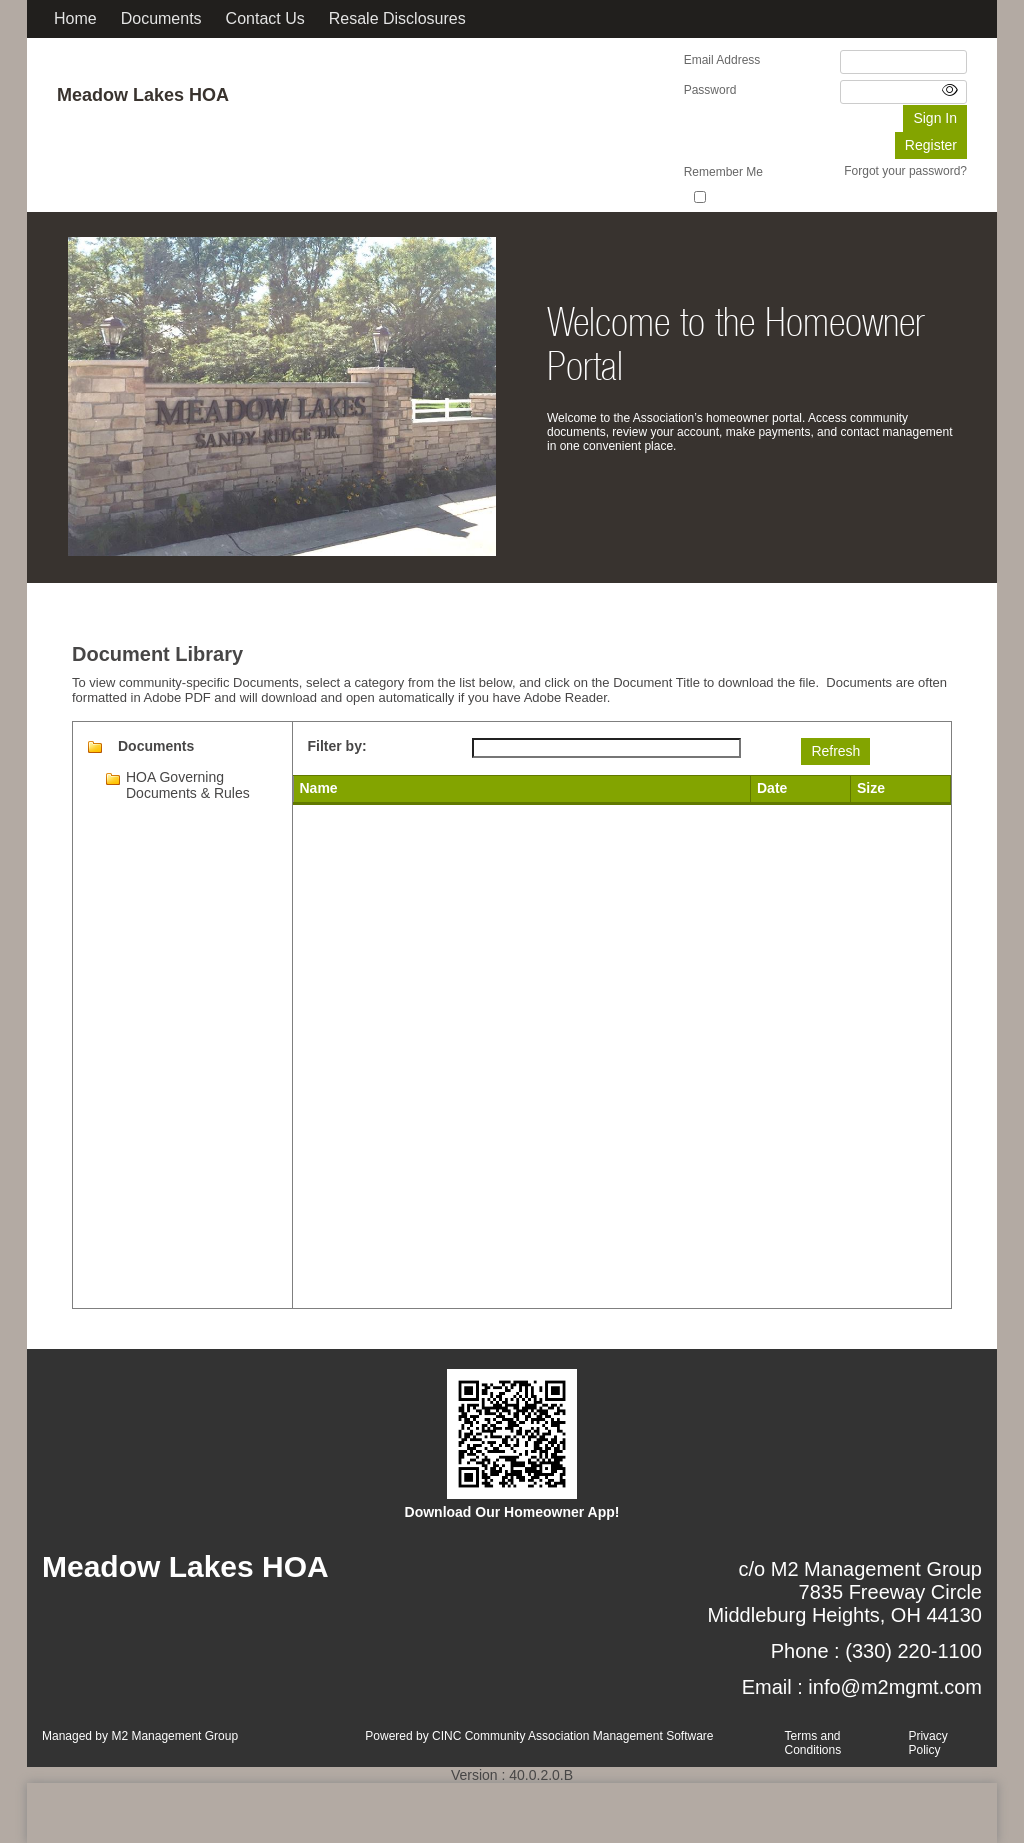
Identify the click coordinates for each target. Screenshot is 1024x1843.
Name (319, 788)
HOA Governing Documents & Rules (188, 785)
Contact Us (265, 18)
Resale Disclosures (397, 18)
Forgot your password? (905, 171)
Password (710, 90)
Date (772, 788)
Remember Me (723, 172)
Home (75, 18)
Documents (161, 18)
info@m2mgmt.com (895, 1687)
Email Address (722, 60)
